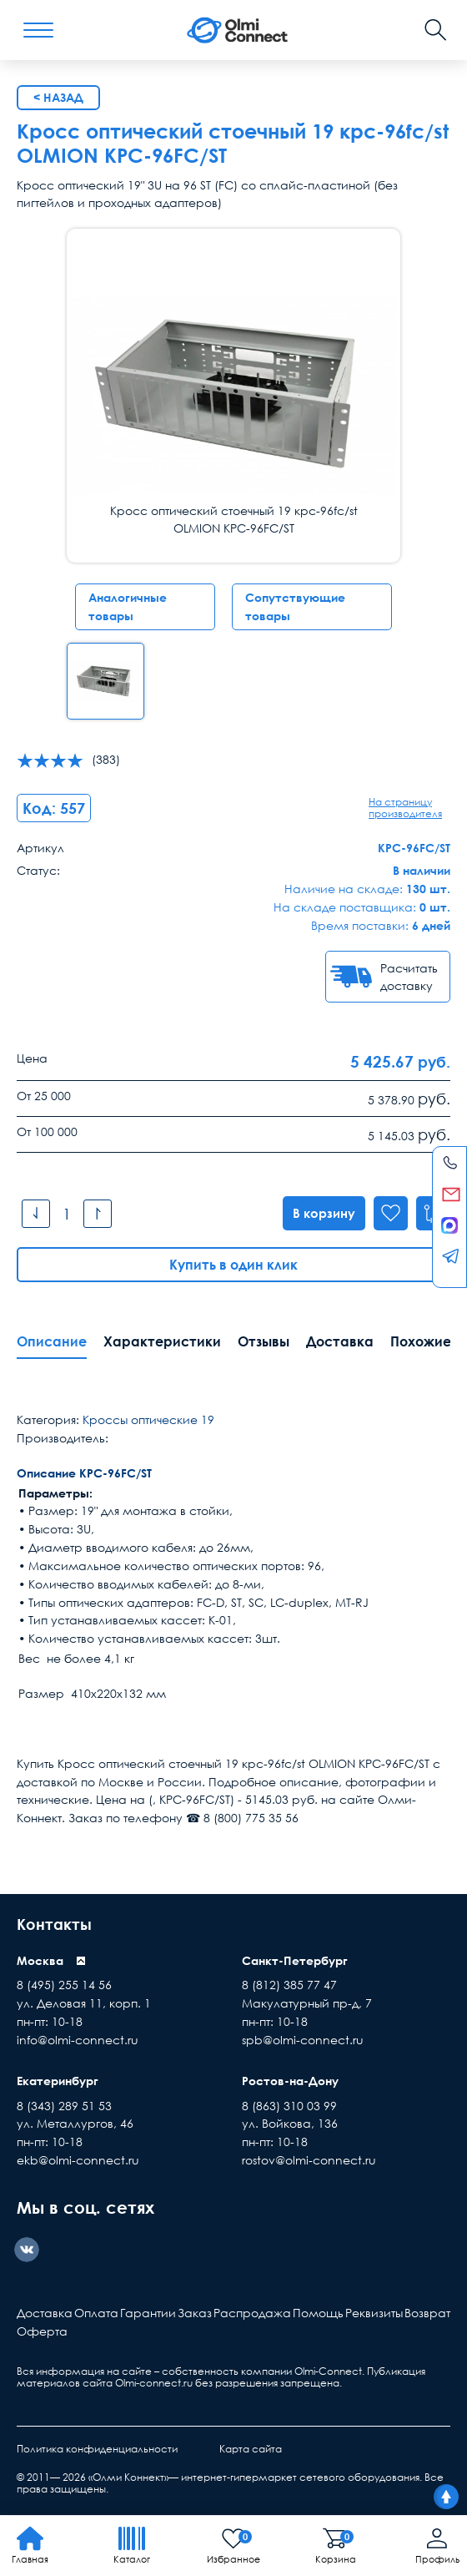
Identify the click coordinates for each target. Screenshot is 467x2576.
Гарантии (148, 2314)
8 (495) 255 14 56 (64, 1986)
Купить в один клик (233, 1265)
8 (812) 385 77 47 (289, 1986)
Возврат (427, 2314)
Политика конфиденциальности (97, 2449)
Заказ (195, 2314)
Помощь (318, 2314)
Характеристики (162, 1342)
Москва (40, 1961)
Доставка (340, 1342)
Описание (52, 1342)
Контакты (57, 1924)
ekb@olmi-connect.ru (78, 2161)
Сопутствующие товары (295, 606)
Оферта (42, 2332)
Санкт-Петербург (295, 1961)
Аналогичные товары (127, 606)
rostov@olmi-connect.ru (309, 2161)
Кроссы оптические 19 (148, 1420)
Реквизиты (374, 2314)
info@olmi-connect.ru (77, 2040)
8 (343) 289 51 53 (64, 2106)
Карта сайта (250, 2449)
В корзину (318, 1213)
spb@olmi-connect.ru (303, 2040)
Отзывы (263, 1342)
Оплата (96, 2314)
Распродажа (252, 2314)
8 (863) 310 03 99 (289, 2106)
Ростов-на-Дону (290, 2081)
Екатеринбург (57, 2081)
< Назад (58, 97)
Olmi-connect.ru (154, 2383)
